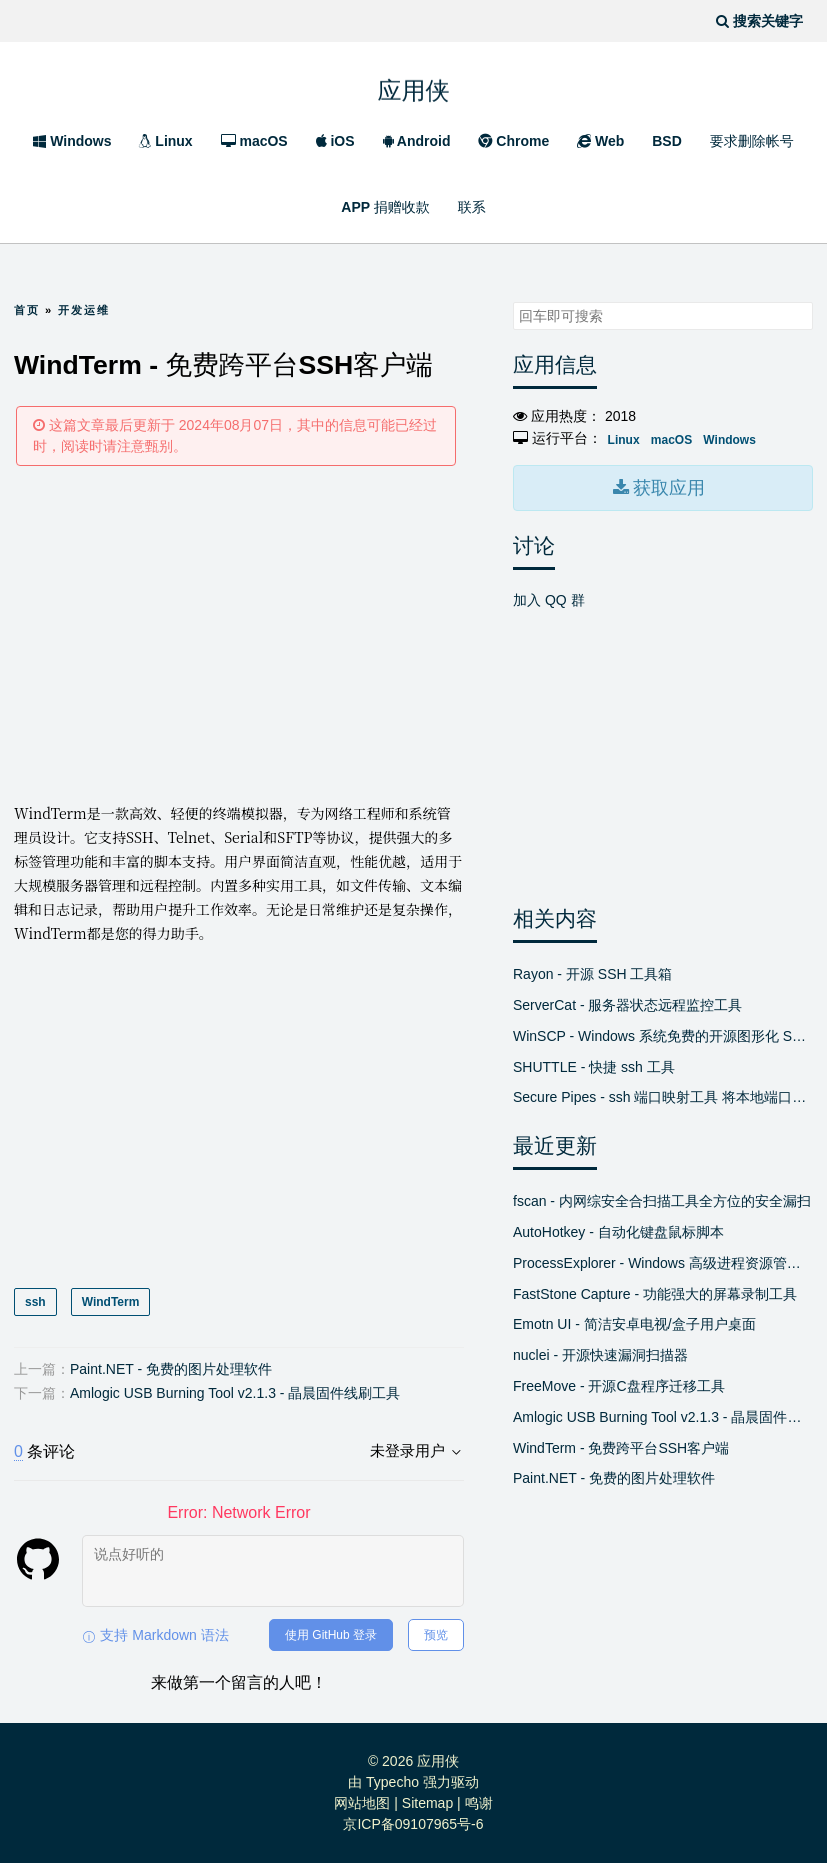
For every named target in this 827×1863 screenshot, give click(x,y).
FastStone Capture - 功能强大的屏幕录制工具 (655, 1294)
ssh (35, 1302)
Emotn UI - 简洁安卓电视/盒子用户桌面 (634, 1324)
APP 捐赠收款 (385, 207)
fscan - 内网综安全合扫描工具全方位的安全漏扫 (662, 1201)
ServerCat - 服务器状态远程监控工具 (627, 1005)
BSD (667, 141)
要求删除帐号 (752, 141)
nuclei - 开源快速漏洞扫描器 (600, 1355)
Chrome (513, 141)
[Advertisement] (239, 633)
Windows (72, 141)
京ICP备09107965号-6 (413, 1824)
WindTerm (111, 1302)
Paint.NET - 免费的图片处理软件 (171, 1369)
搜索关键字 (512, 301)
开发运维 (84, 310)
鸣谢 (479, 1803)
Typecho (392, 1782)
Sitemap (427, 1803)
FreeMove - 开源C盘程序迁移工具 (619, 1386)
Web (600, 141)
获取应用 (667, 488)
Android (417, 141)
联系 (472, 207)
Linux (165, 141)
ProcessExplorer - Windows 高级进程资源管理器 (663, 1263)
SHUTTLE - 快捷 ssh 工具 (594, 1067)
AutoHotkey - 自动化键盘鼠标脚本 (618, 1232)
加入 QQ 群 (549, 600)
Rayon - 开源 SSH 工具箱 (592, 974)
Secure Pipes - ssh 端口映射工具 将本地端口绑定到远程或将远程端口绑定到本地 (663, 1097)
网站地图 (362, 1803)
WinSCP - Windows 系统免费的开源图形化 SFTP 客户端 (663, 1036)
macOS (254, 141)
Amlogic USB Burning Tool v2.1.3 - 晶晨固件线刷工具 (235, 1393)
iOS (335, 141)
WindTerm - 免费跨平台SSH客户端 (621, 1448)
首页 (27, 310)
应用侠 (414, 85)
